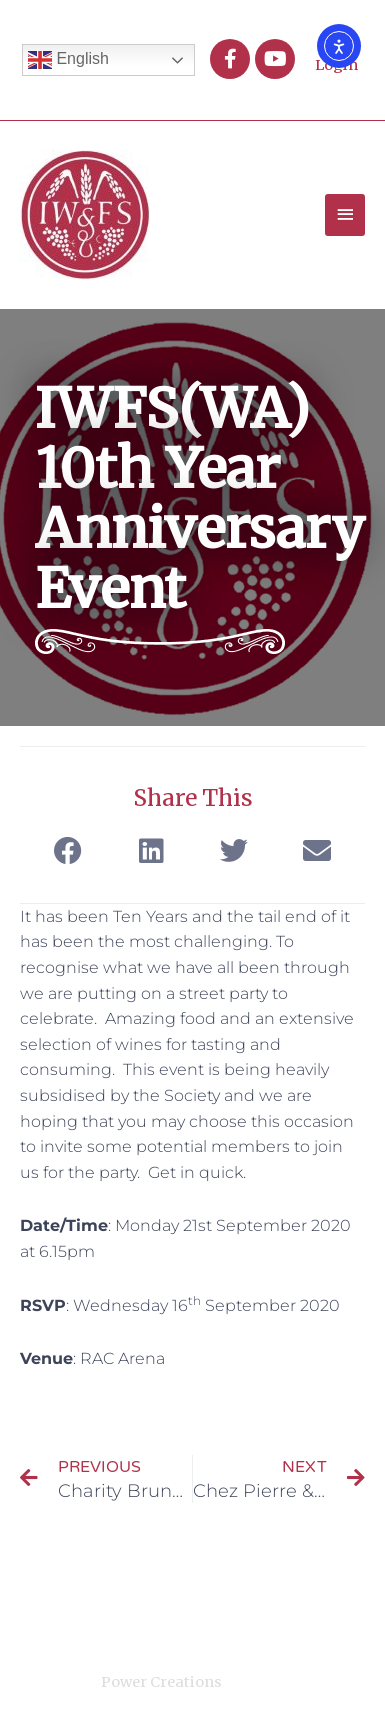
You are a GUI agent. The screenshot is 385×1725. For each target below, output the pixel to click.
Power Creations (161, 1682)
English (68, 60)
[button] (68, 851)
